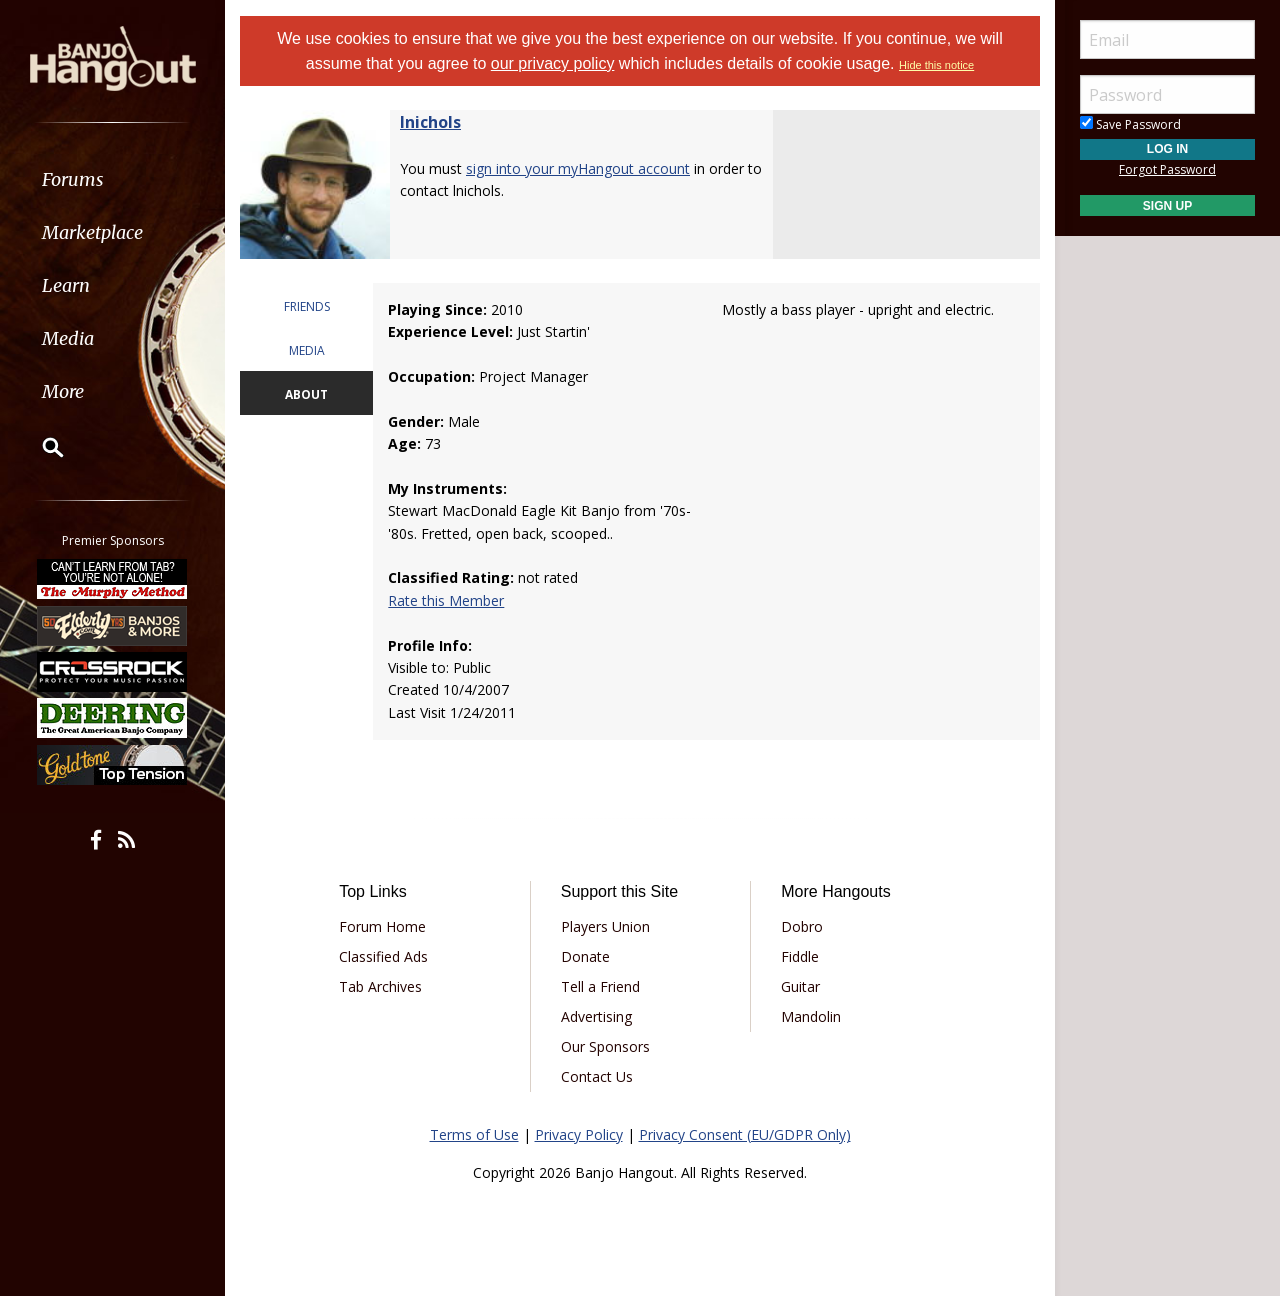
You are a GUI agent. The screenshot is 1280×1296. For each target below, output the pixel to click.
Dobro (802, 926)
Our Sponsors (605, 1046)
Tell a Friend (600, 986)
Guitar (800, 986)
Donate (585, 956)
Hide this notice (936, 65)
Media (68, 338)
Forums (73, 179)
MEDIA (307, 350)
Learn (66, 285)
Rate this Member (446, 600)
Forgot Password (1167, 169)
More (63, 391)
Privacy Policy (579, 1134)
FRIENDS (307, 306)
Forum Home (382, 926)
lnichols (430, 122)
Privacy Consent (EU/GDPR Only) (745, 1134)
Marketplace (92, 232)
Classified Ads (383, 956)
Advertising (596, 1016)
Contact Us (597, 1076)
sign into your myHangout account (578, 168)
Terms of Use (474, 1134)
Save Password (1130, 124)
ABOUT (306, 394)
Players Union (605, 926)
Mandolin (811, 1016)
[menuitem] (112, 179)
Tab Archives (380, 986)
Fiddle (800, 956)
